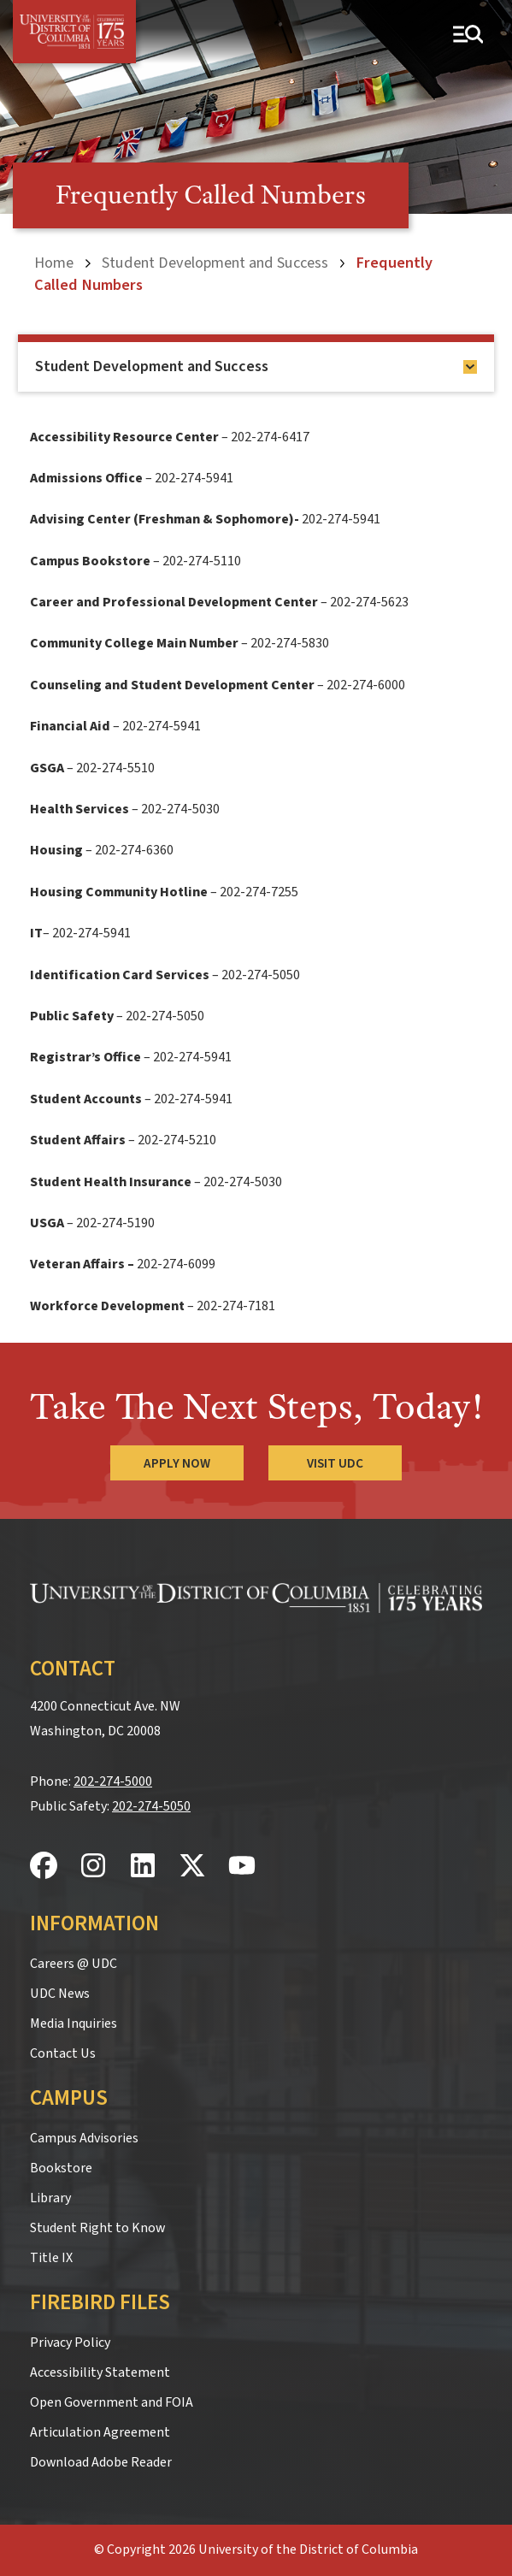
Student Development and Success (215, 262)
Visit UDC (336, 1463)
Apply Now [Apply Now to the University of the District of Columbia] (177, 1463)
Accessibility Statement (100, 2372)
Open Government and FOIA (111, 2402)
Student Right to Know (97, 2228)
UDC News (60, 1993)
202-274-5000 (113, 1781)
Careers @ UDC (73, 1963)
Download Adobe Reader (101, 2462)
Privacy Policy (70, 2342)
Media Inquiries (73, 2023)
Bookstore (61, 2168)
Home (54, 262)
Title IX (51, 2257)
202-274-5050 (151, 1806)
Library (50, 2198)
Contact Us (63, 2053)
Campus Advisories (84, 2138)
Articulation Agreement (100, 2432)
